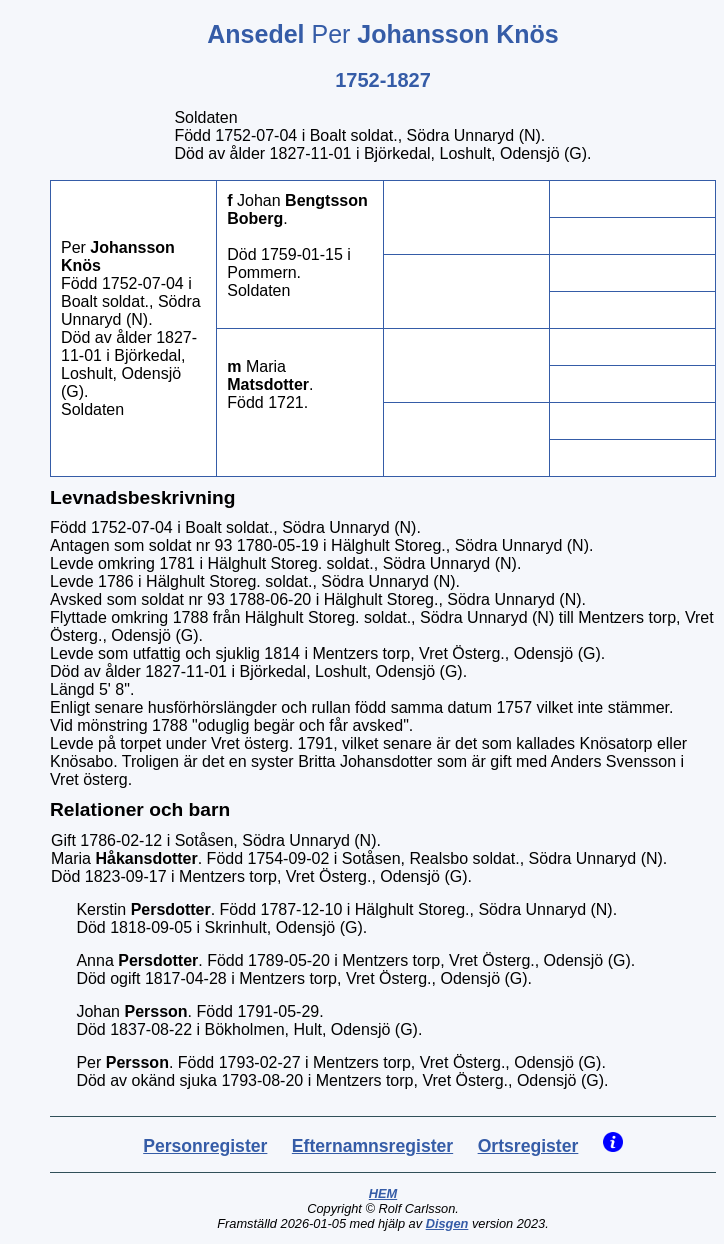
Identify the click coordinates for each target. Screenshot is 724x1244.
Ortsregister (528, 1146)
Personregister (205, 1146)
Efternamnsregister (372, 1146)
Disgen (447, 1223)
